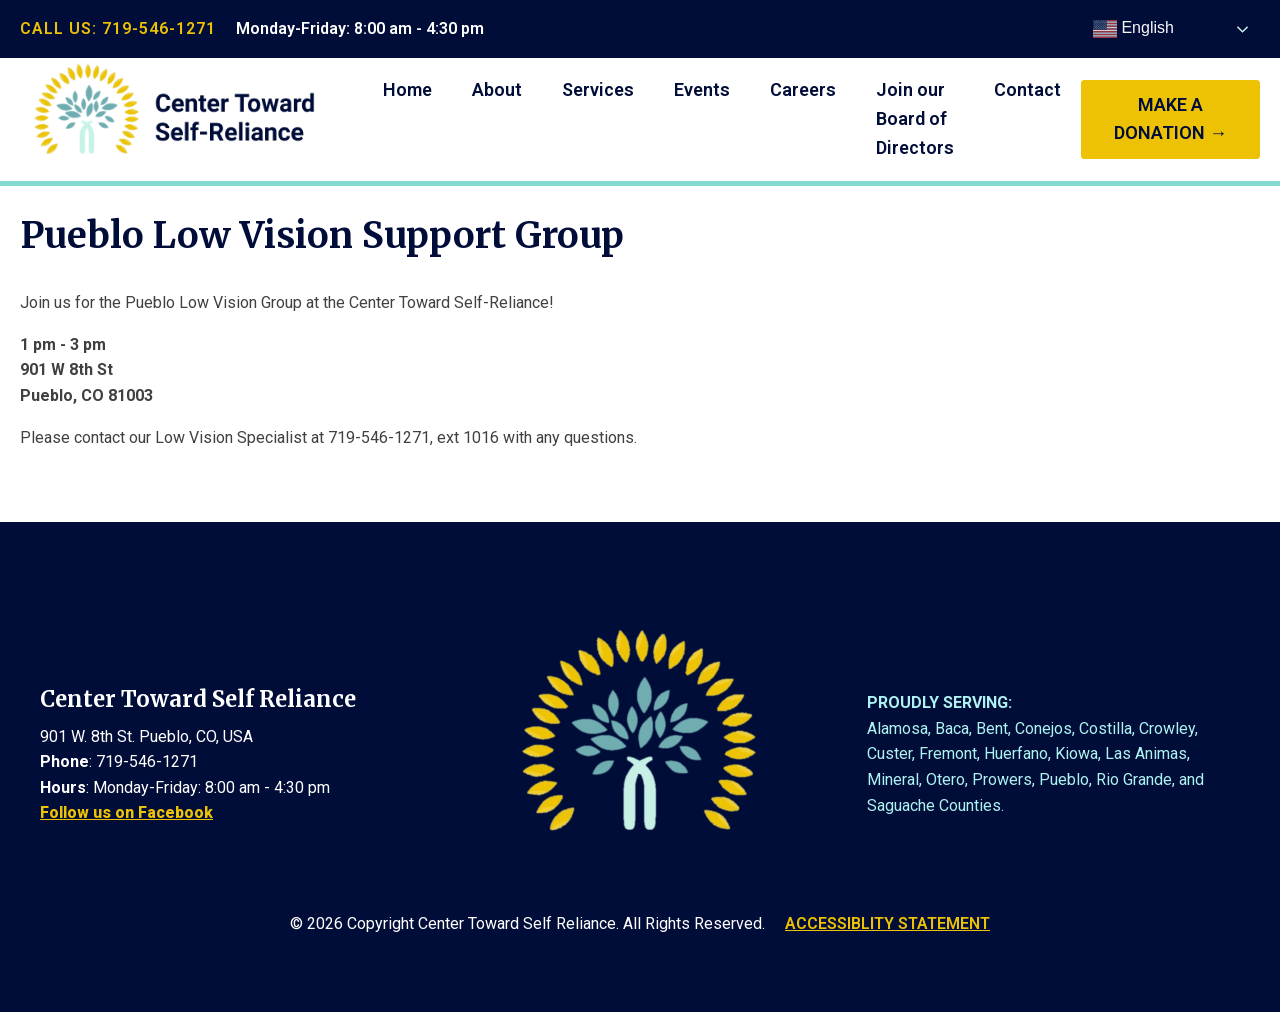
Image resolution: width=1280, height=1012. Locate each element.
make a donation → (1170, 119)
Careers (803, 89)
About (497, 89)
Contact (1027, 89)
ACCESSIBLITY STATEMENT (887, 923)
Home (407, 89)
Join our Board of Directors (915, 118)
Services (598, 89)
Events (702, 89)
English (1133, 29)
